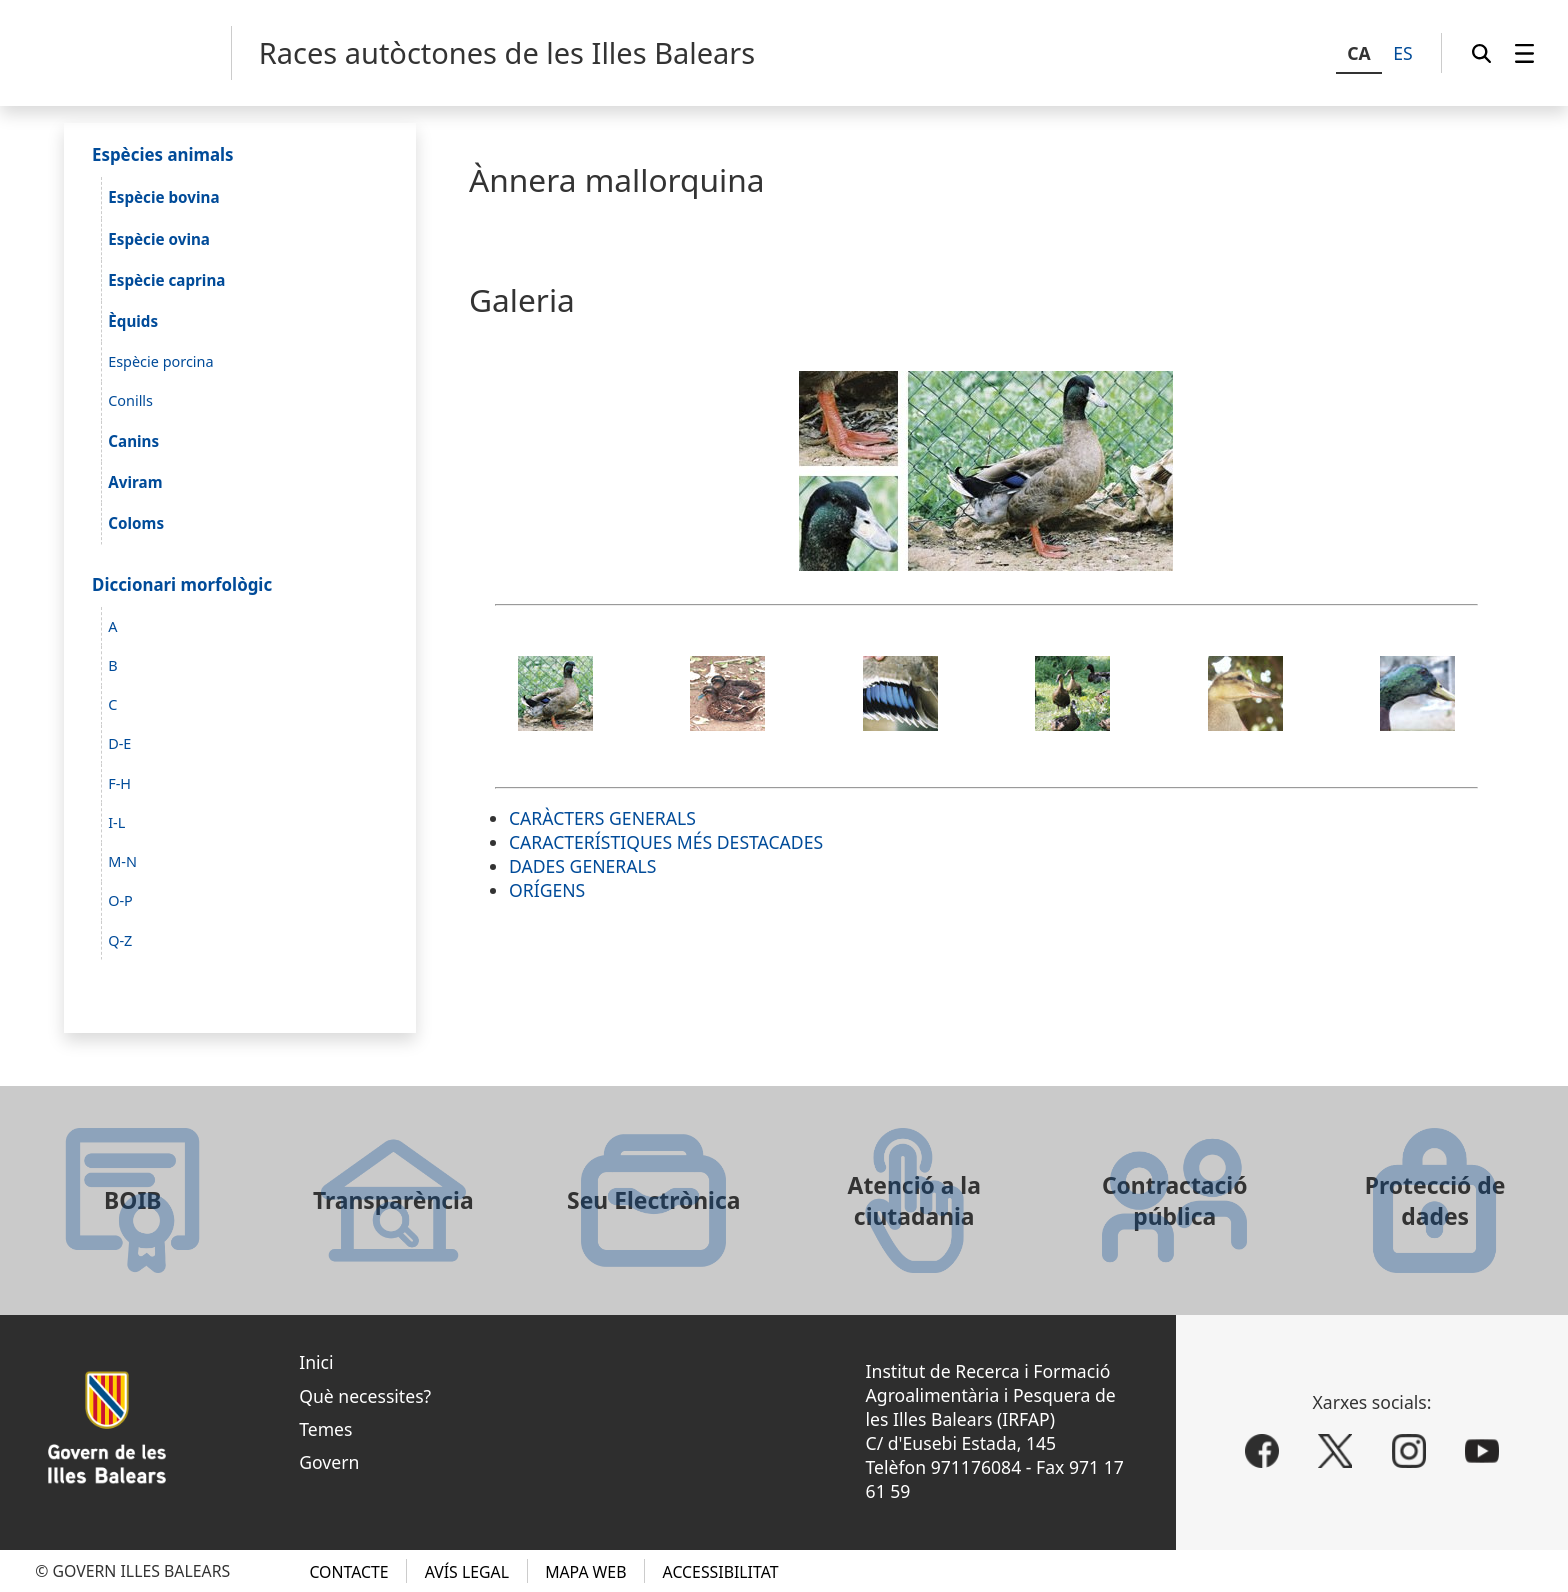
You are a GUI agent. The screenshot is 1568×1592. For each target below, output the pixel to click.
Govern (329, 1462)
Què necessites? (365, 1396)
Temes (325, 1429)
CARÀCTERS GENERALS (602, 818)
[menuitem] (1524, 53)
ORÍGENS (547, 890)
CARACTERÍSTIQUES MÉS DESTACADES (666, 842)
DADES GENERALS (582, 866)
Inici (316, 1362)
